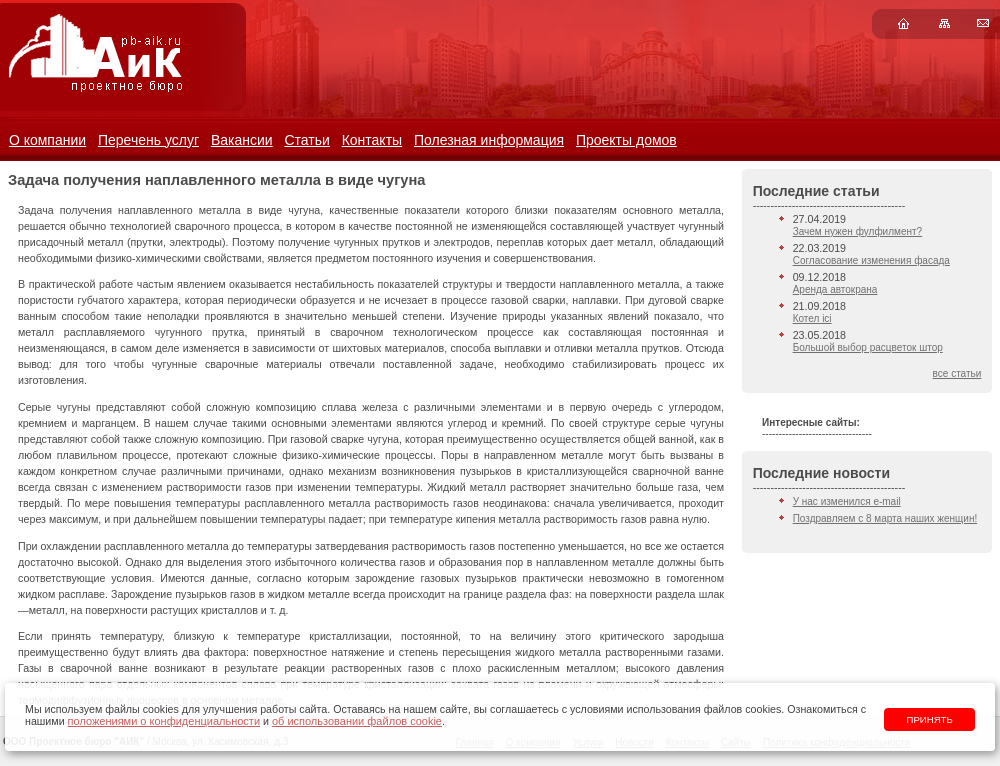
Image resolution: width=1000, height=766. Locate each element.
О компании (47, 140)
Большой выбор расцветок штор (868, 347)
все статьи (957, 373)
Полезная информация (489, 140)
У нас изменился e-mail (847, 501)
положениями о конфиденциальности (164, 721)
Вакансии (242, 140)
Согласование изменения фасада (871, 260)
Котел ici (812, 318)
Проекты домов (626, 140)
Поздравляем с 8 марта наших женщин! (885, 518)
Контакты (372, 140)
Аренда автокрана (835, 289)
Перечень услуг (148, 140)
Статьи (306, 140)
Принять (930, 719)
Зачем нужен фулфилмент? (857, 231)
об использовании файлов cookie (357, 721)
